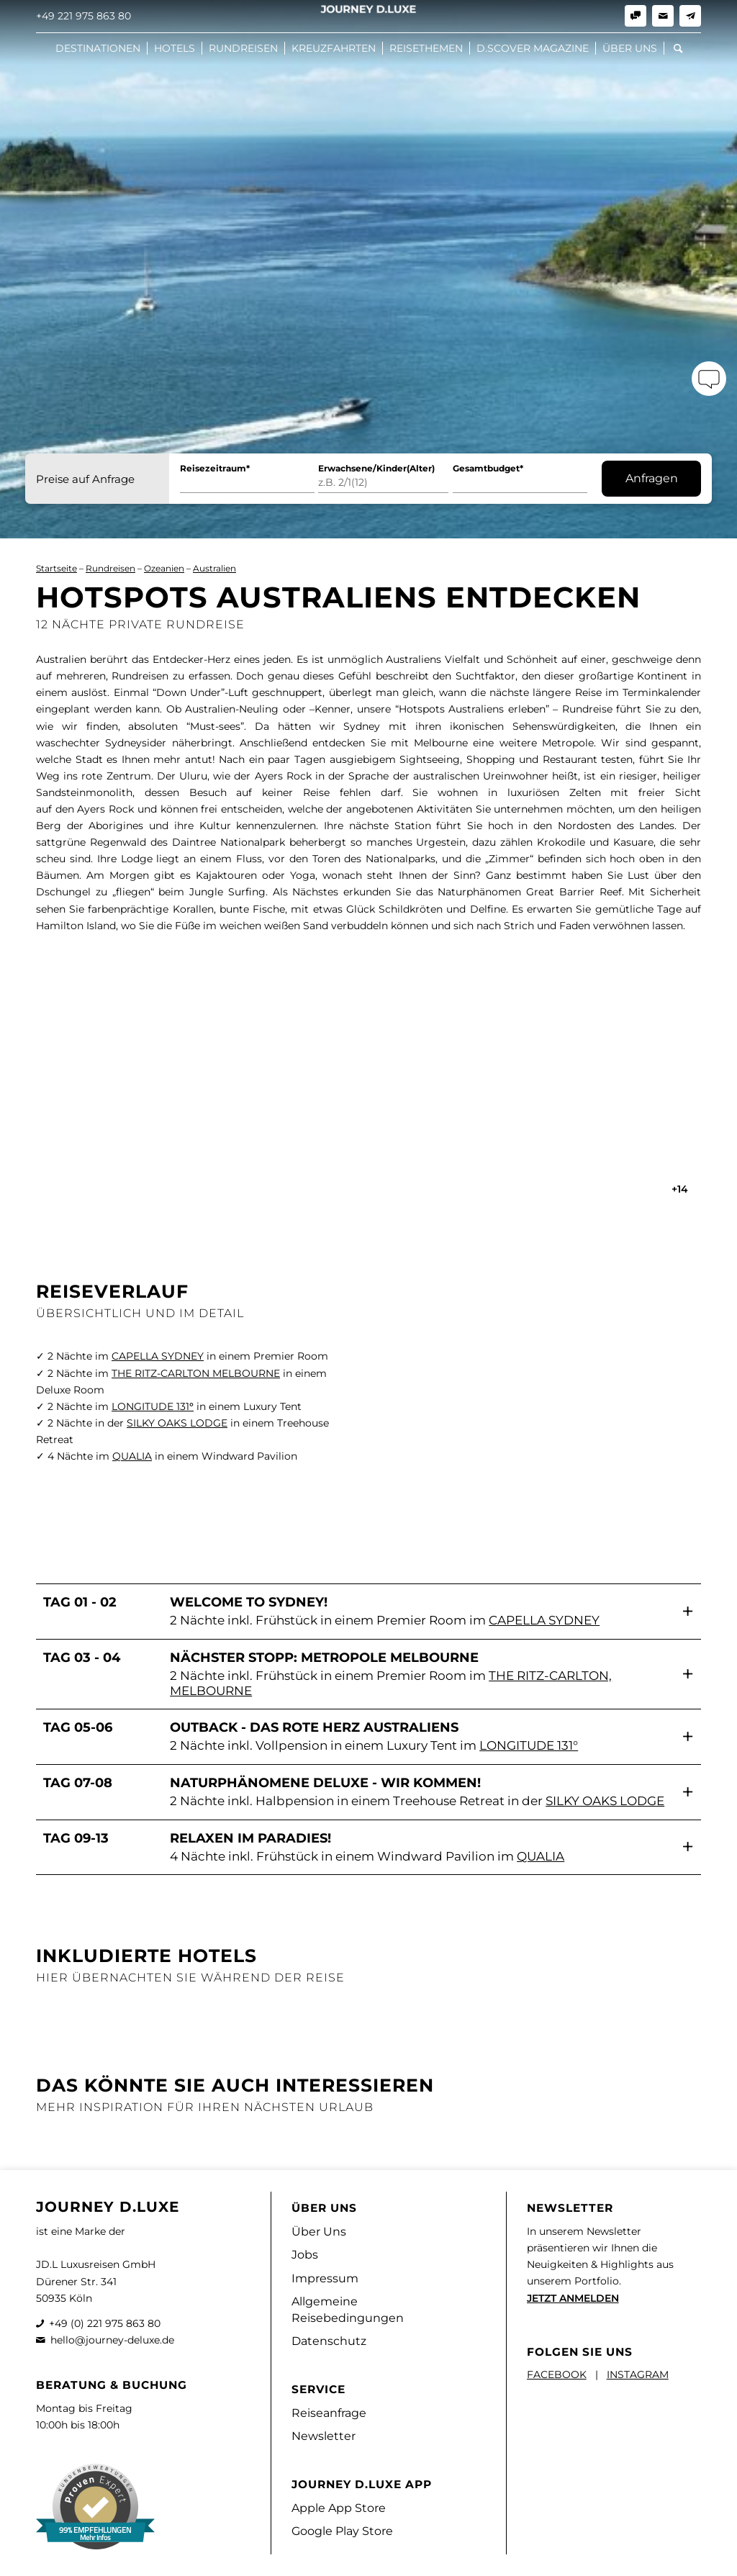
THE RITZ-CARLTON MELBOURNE (196, 1373)
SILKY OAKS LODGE (177, 1422)
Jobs (304, 2254)
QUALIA (132, 1456)
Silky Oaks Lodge (605, 1801)
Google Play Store (342, 2531)
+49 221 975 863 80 (83, 15)
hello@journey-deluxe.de (112, 2339)
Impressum (324, 2278)
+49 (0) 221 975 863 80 (104, 2323)
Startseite (56, 568)
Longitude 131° (528, 1745)
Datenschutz (328, 2341)
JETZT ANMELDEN (573, 2298)
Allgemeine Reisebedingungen (347, 2310)
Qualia (540, 1856)
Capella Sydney (544, 1620)
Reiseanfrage (328, 2413)
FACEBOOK (557, 2374)
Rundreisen (110, 568)
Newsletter (323, 2436)
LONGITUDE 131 (153, 1406)
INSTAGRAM (638, 2374)
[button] (368, 1611)
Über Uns (318, 2231)
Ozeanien (164, 568)
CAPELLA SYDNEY (158, 1356)
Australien (214, 568)
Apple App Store (338, 2508)
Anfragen (651, 478)
